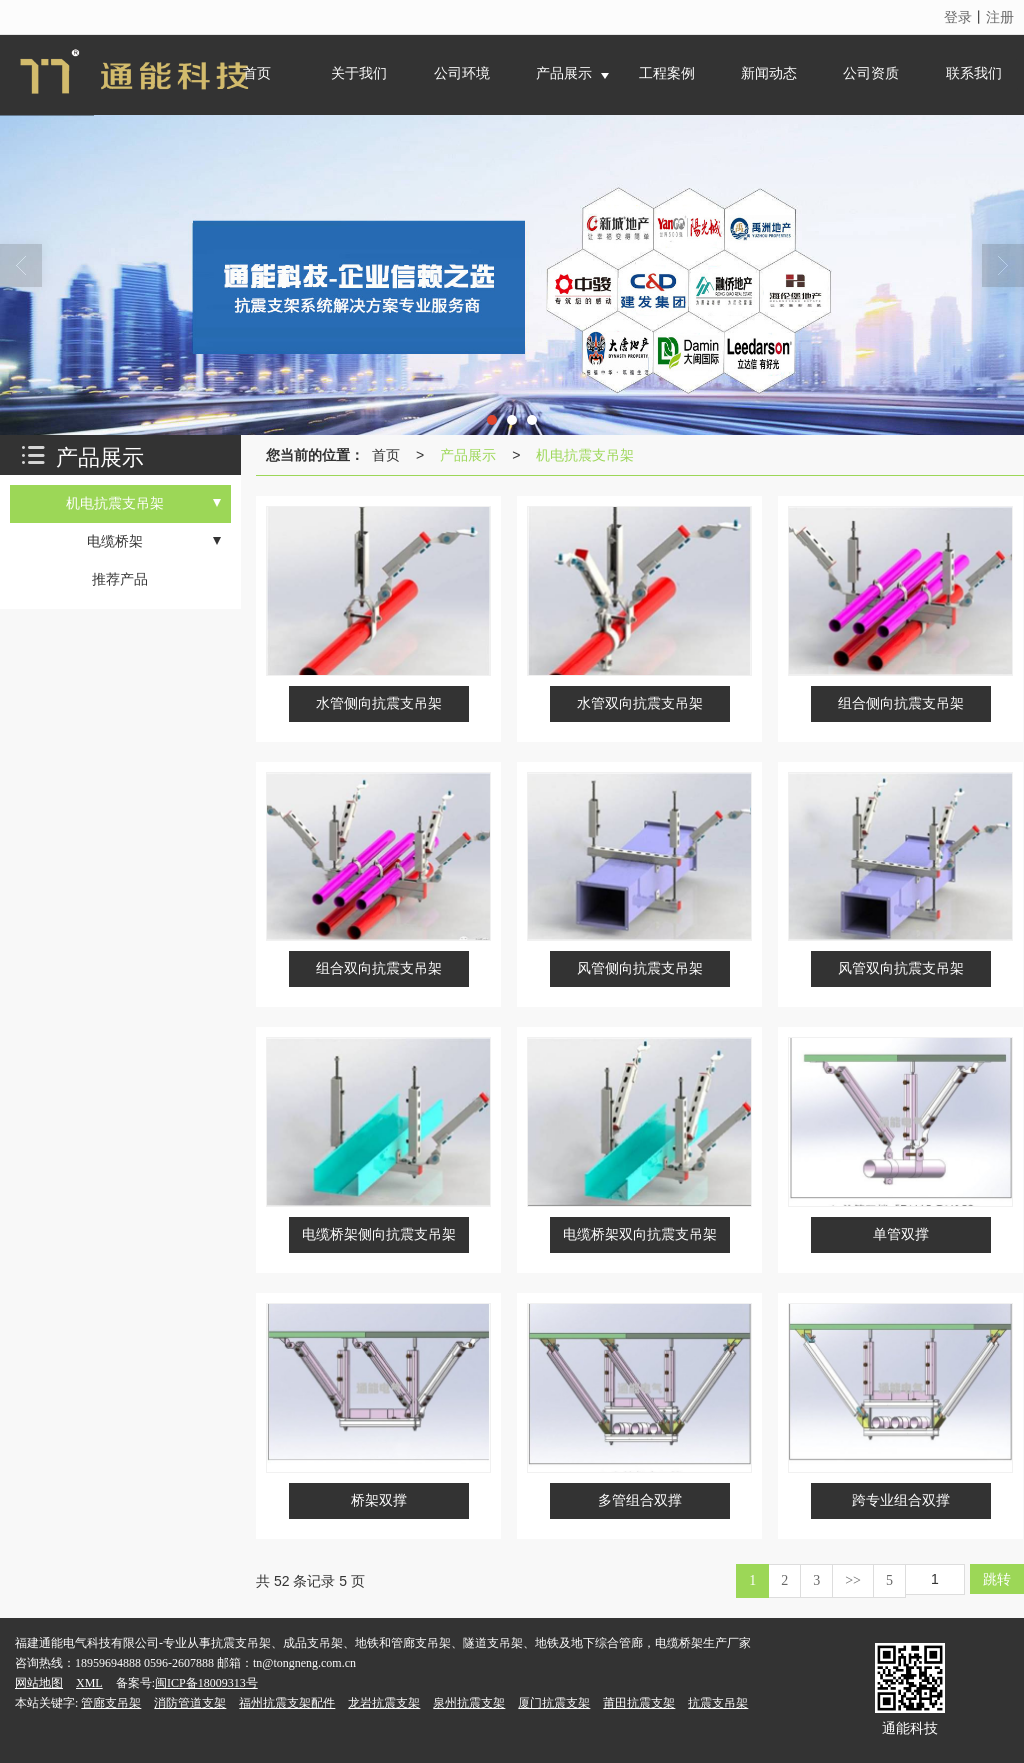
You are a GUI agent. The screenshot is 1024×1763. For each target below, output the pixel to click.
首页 (386, 455)
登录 (958, 17)
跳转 (997, 1579)
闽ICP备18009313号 (206, 1683)
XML (89, 1683)
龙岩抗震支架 (384, 1703)
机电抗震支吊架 (585, 455)
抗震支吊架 (718, 1703)
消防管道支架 (190, 1703)
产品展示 (468, 455)
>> (853, 1580)
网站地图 (39, 1683)
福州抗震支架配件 (287, 1703)
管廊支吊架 (111, 1703)
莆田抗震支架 (639, 1703)
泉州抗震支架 (469, 1703)
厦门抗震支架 (554, 1703)
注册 (1000, 17)
